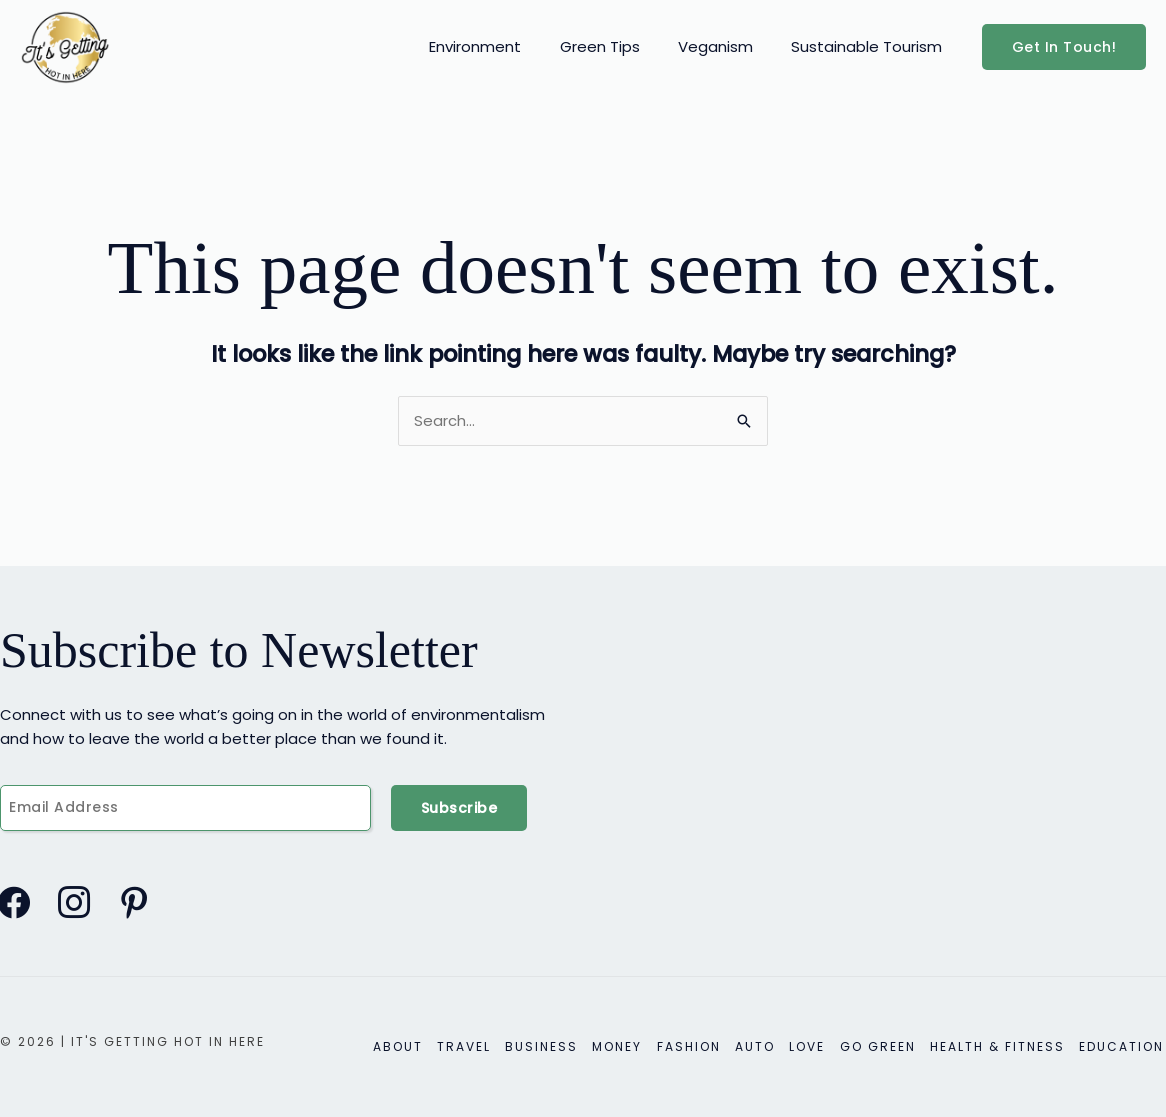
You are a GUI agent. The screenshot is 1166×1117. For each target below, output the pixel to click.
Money (633, 1046)
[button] (1064, 47)
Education (1123, 1046)
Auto (766, 1046)
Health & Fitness (1001, 1046)
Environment (505, 46)
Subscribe (459, 808)
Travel (484, 1046)
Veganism (728, 46)
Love (816, 1046)
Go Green (884, 1046)
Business (559, 1046)
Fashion (702, 1046)
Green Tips (621, 46)
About (420, 1046)
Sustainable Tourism (871, 46)
